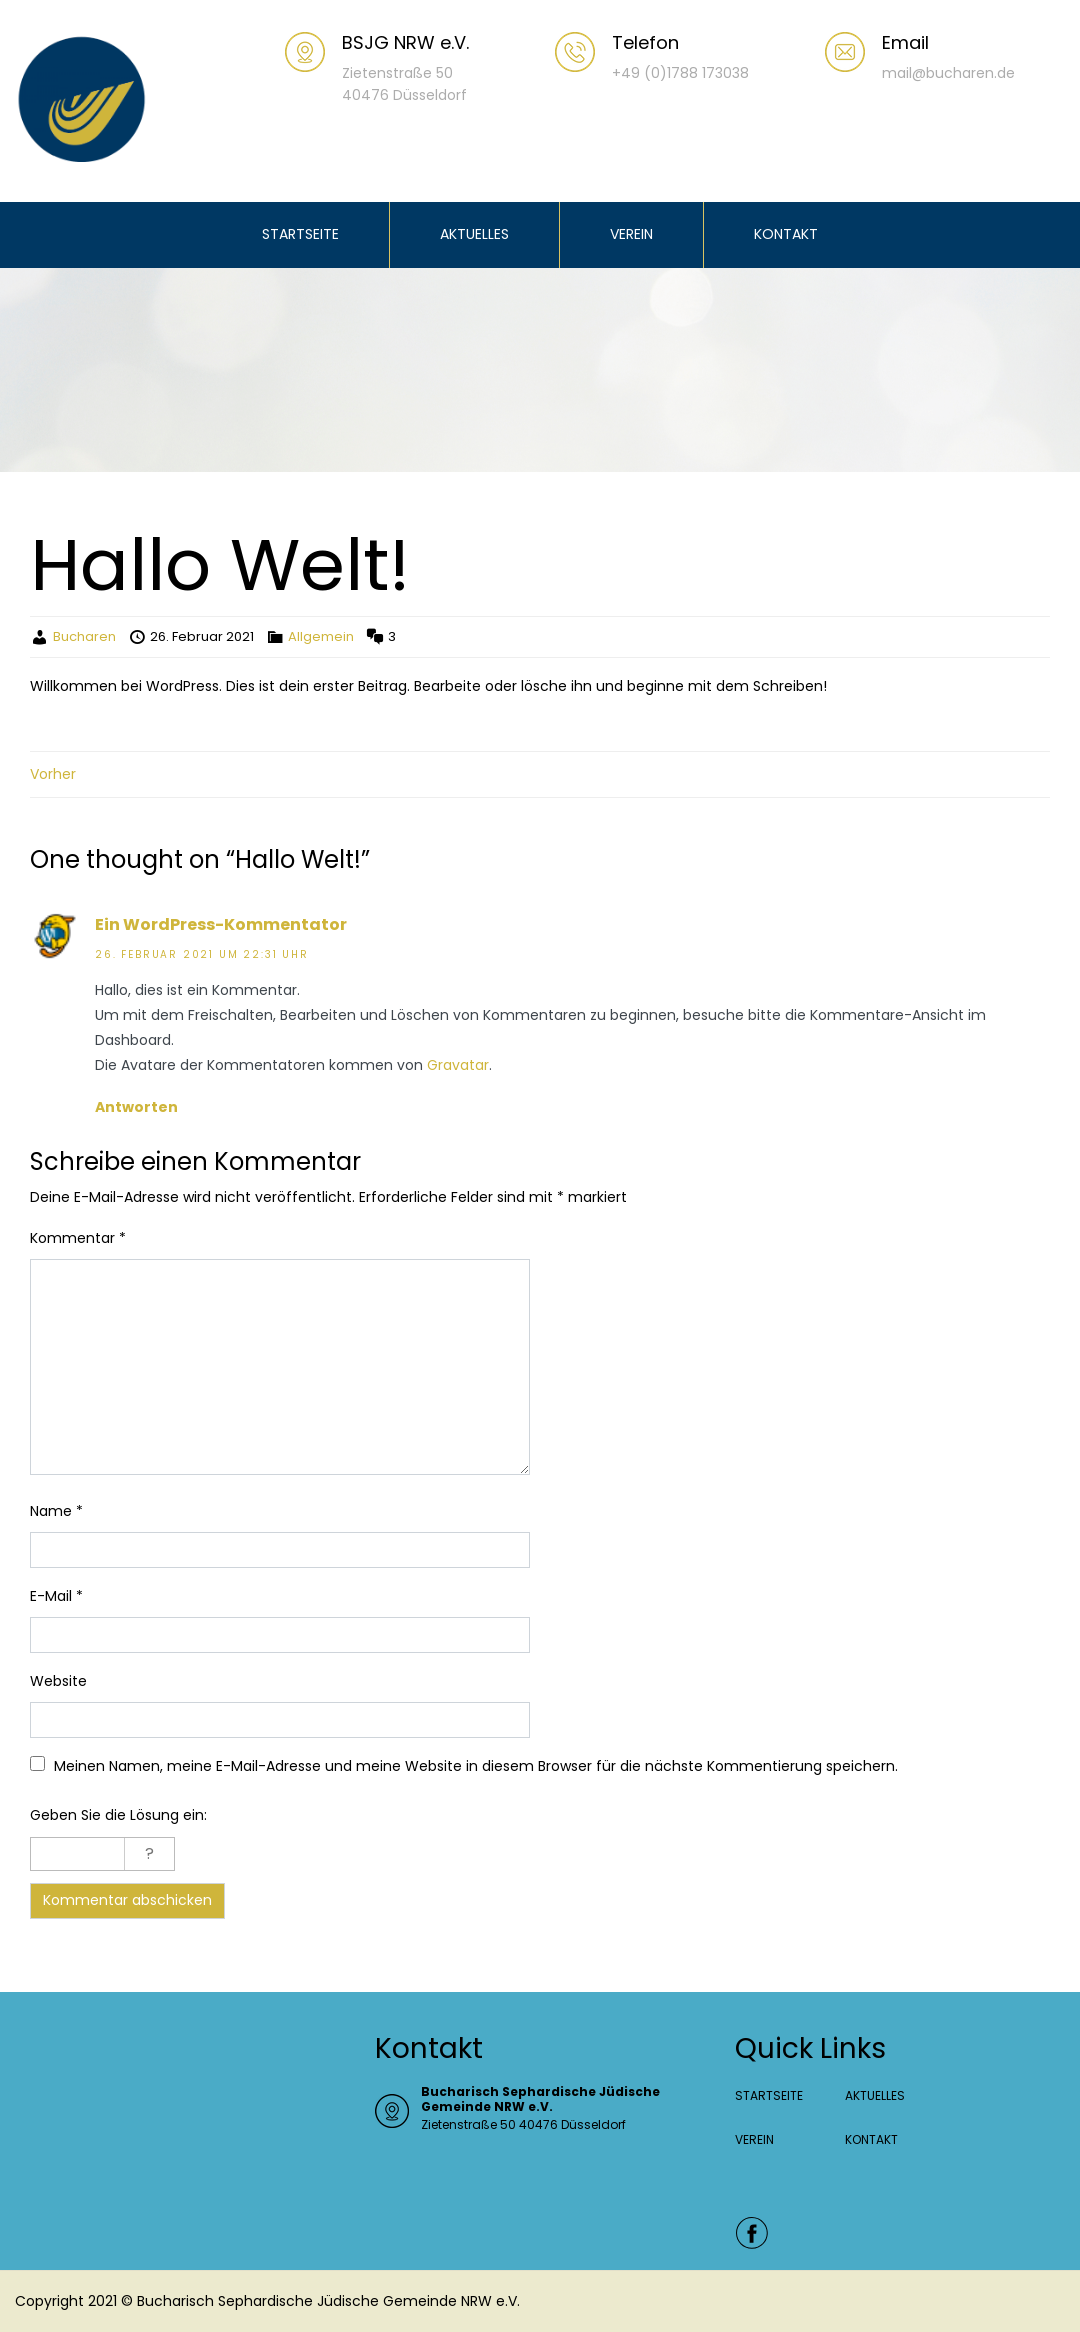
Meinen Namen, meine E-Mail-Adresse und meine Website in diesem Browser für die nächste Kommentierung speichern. (476, 1766)
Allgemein (321, 636)
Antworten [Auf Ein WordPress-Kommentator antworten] (136, 1107)
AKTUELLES (474, 234)
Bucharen (84, 636)
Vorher (53, 774)
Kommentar (78, 1238)
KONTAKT (786, 234)
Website (58, 1681)
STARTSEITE (300, 234)
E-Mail (56, 1596)
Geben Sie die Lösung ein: (118, 1815)
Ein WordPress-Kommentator (221, 924)
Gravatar (458, 1065)
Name (56, 1511)
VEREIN (631, 234)
